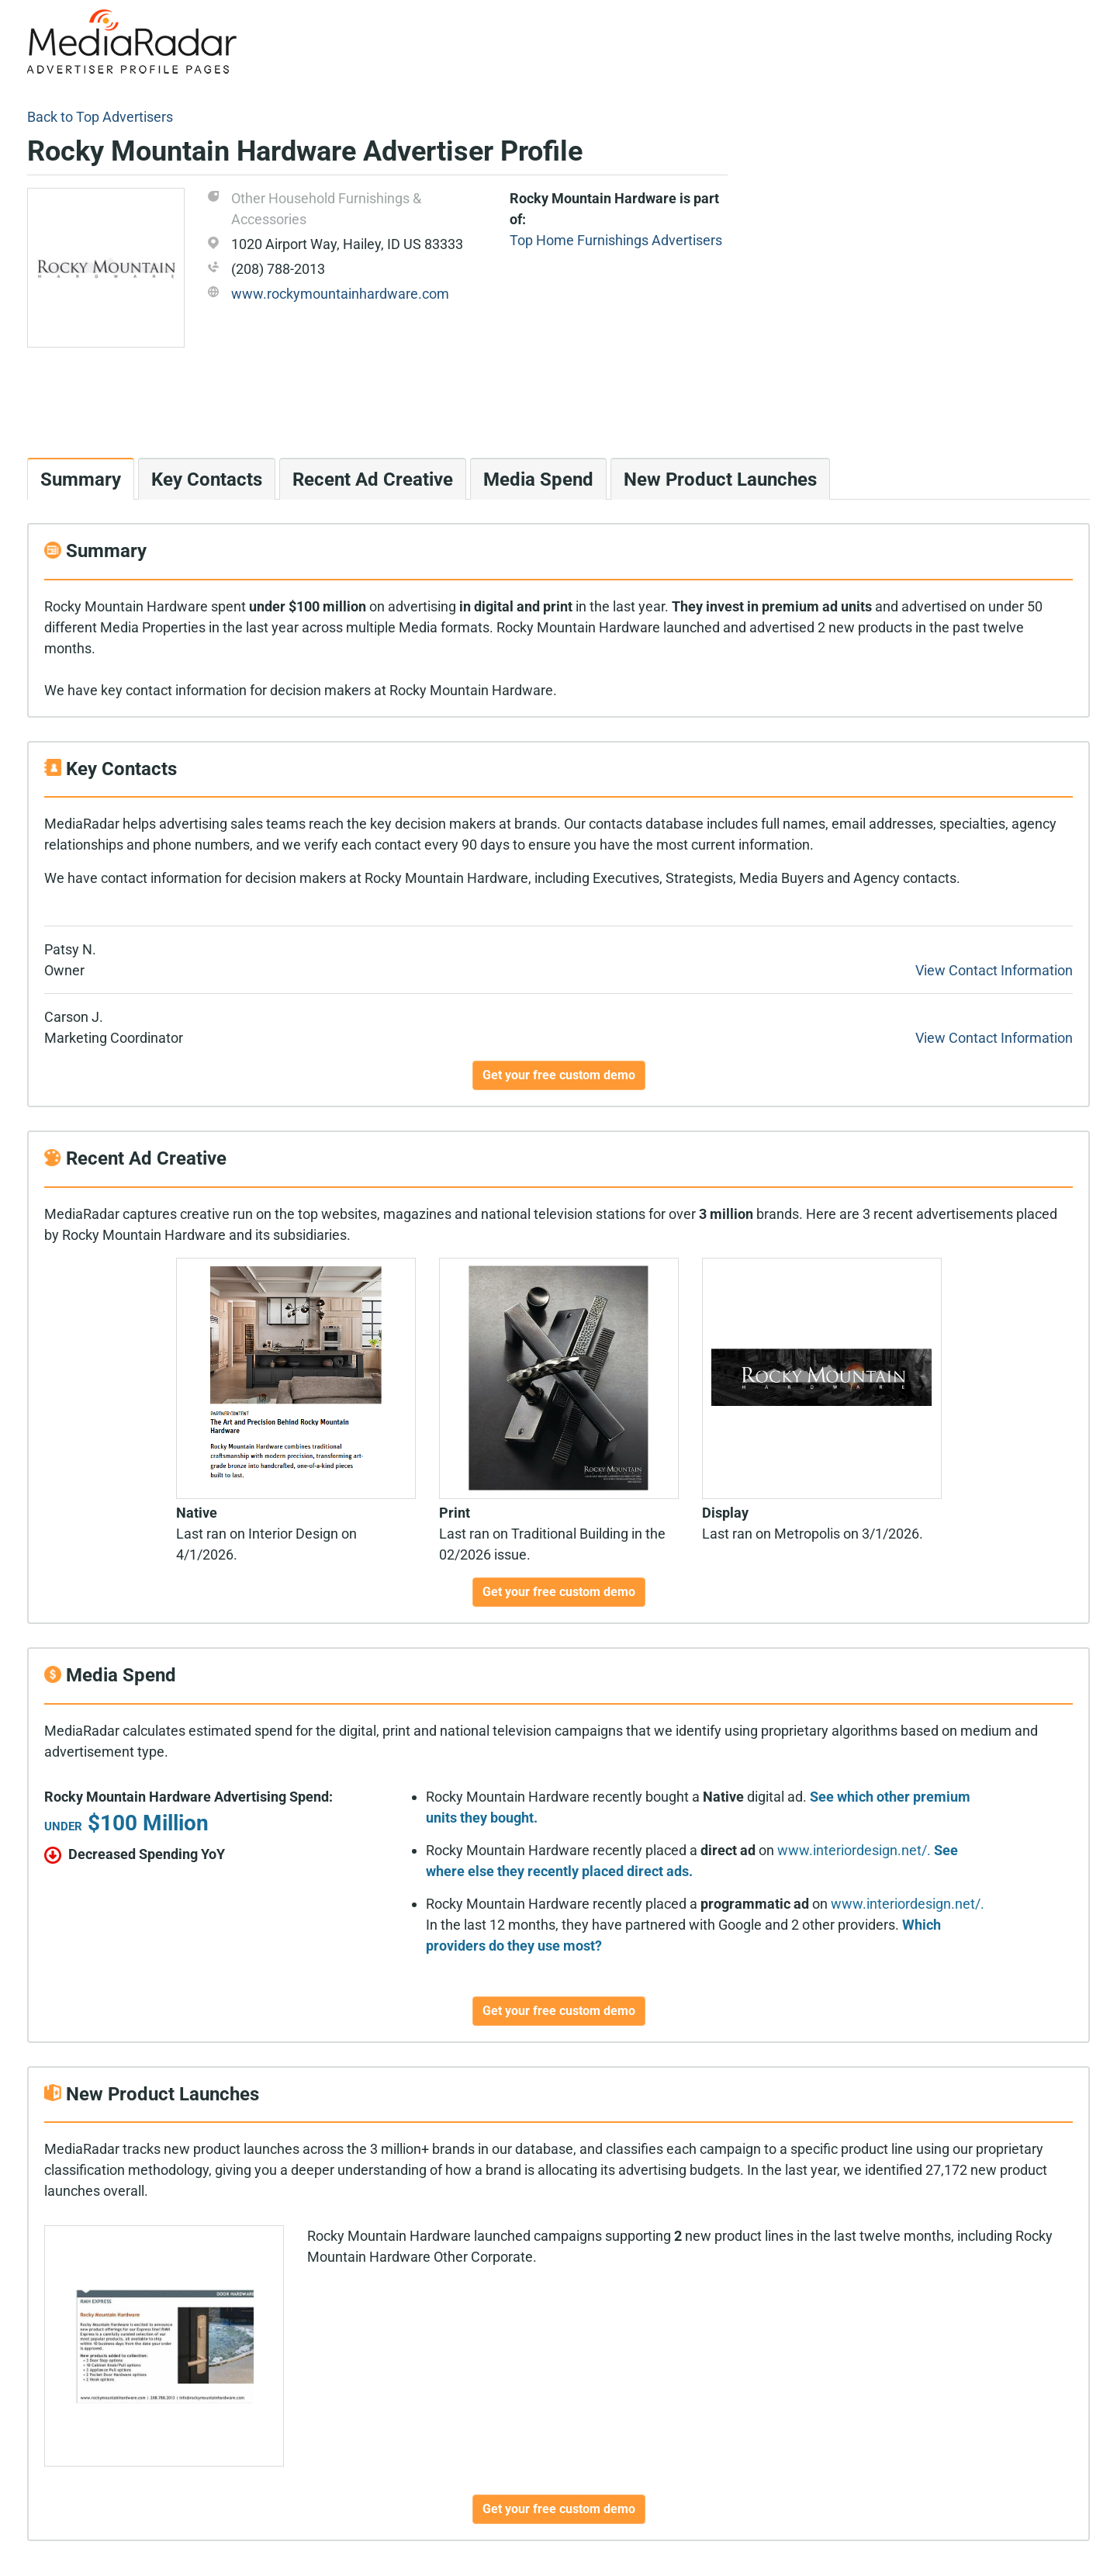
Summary (80, 479)
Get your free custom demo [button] (558, 1075)
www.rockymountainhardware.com (340, 294)
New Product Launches (720, 479)
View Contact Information (994, 970)
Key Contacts (206, 479)
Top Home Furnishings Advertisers (616, 240)
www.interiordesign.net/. (854, 1850)
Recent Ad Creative (372, 479)
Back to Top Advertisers (100, 117)
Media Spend (538, 479)
